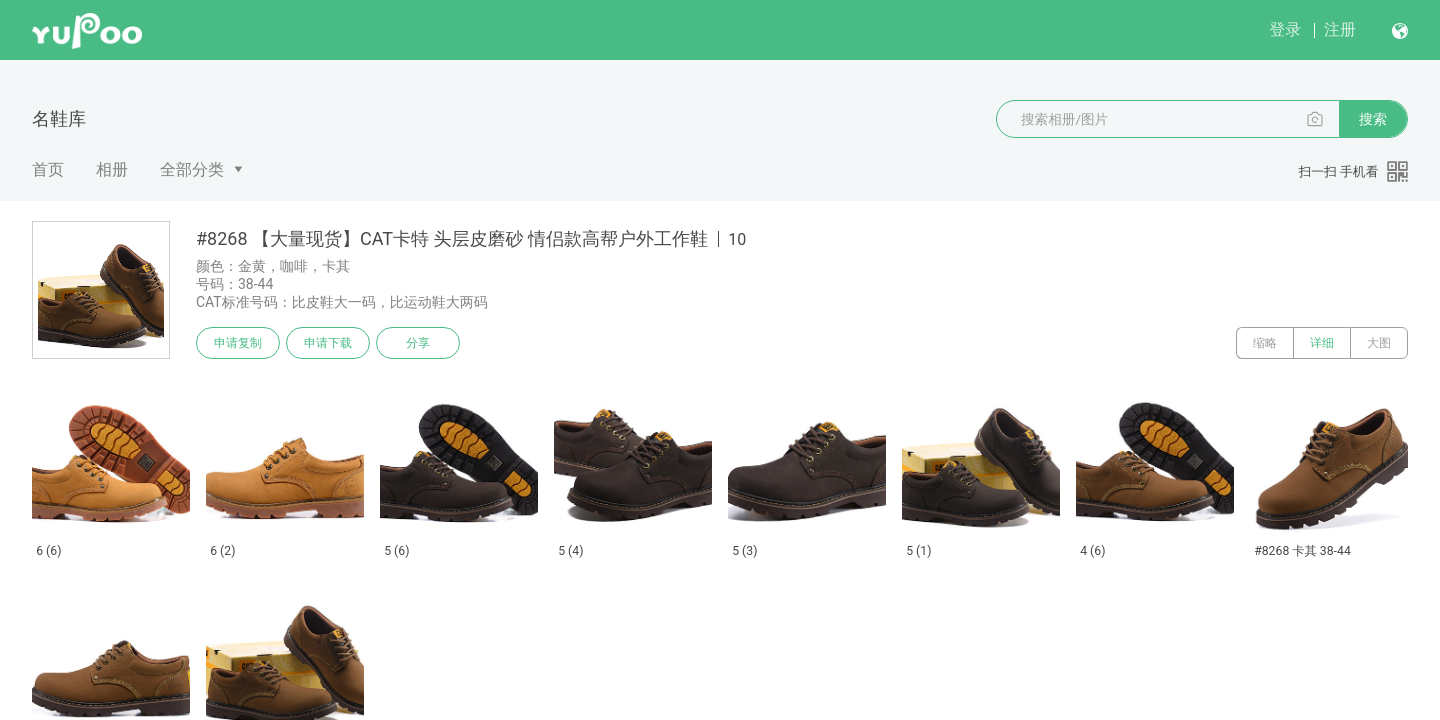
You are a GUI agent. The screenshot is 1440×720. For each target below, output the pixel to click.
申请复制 (238, 343)
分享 (418, 343)
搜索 (1373, 119)
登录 (1285, 29)
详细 (1322, 343)
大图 (1379, 343)
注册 (1340, 29)
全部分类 (192, 169)
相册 (112, 169)
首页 (48, 169)
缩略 (1265, 343)
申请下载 (328, 343)
